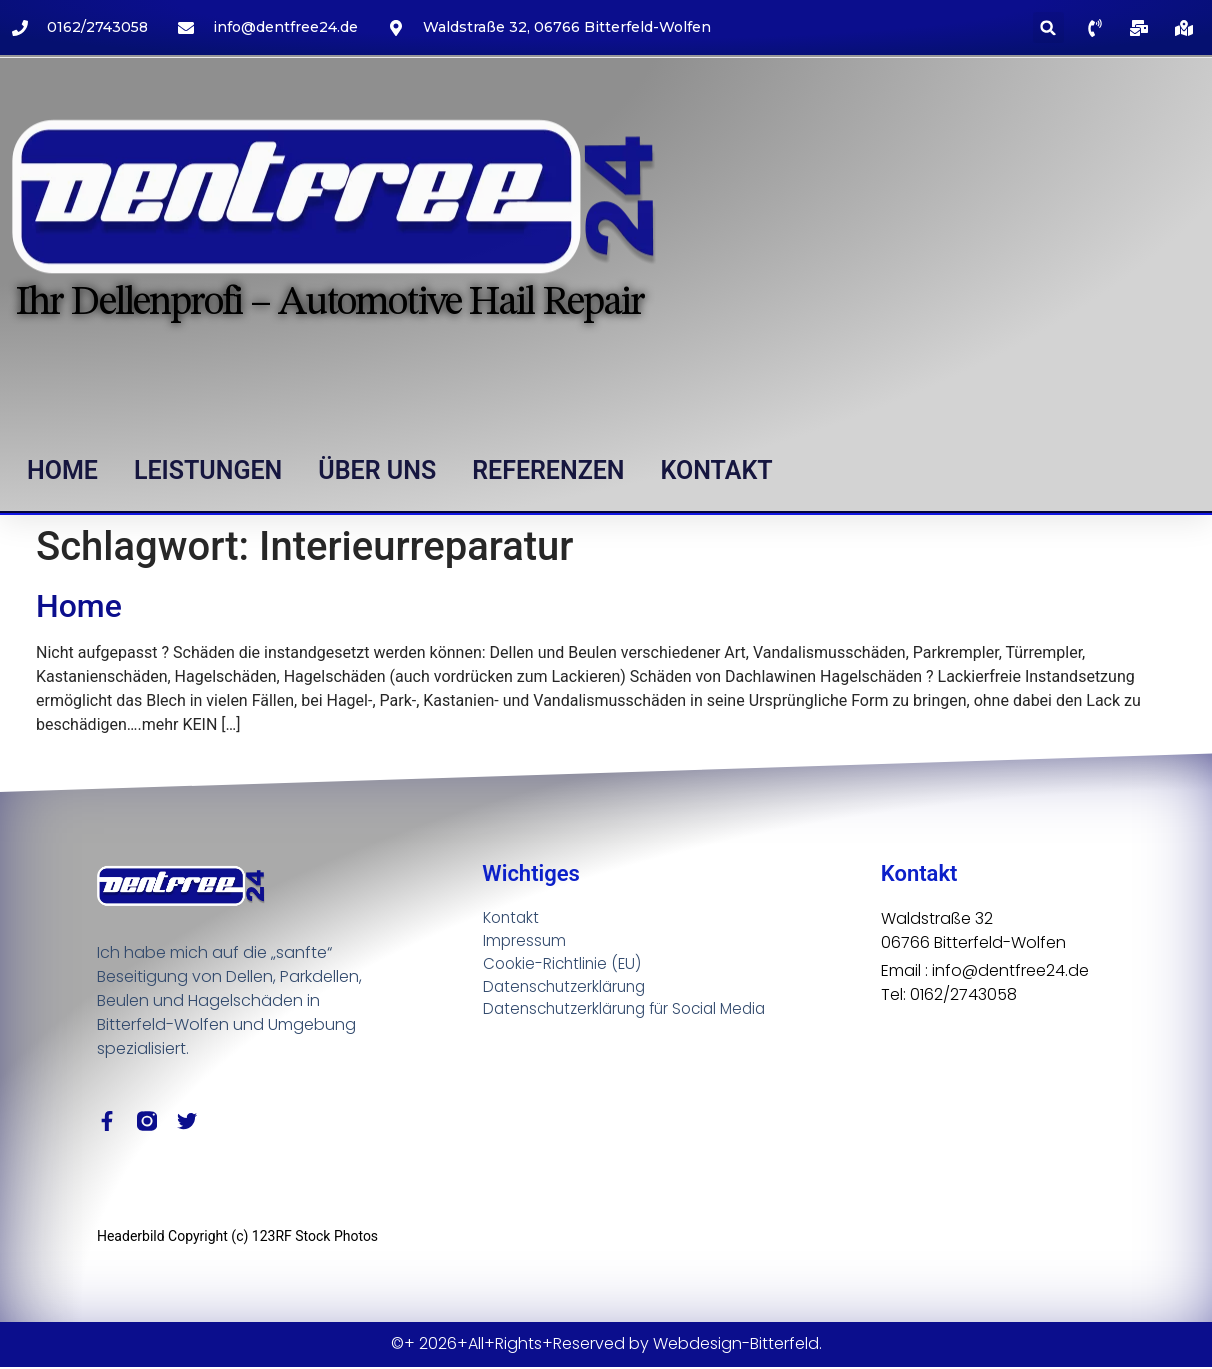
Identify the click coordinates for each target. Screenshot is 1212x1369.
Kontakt (717, 470)
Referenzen (548, 470)
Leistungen (208, 470)
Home (62, 470)
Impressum (525, 941)
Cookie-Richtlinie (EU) (565, 965)
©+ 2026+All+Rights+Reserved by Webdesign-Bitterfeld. (606, 1345)
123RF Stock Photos (315, 1238)
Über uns (377, 470)
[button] (1048, 27)
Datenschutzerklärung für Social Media (633, 1013)
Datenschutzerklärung (569, 989)
